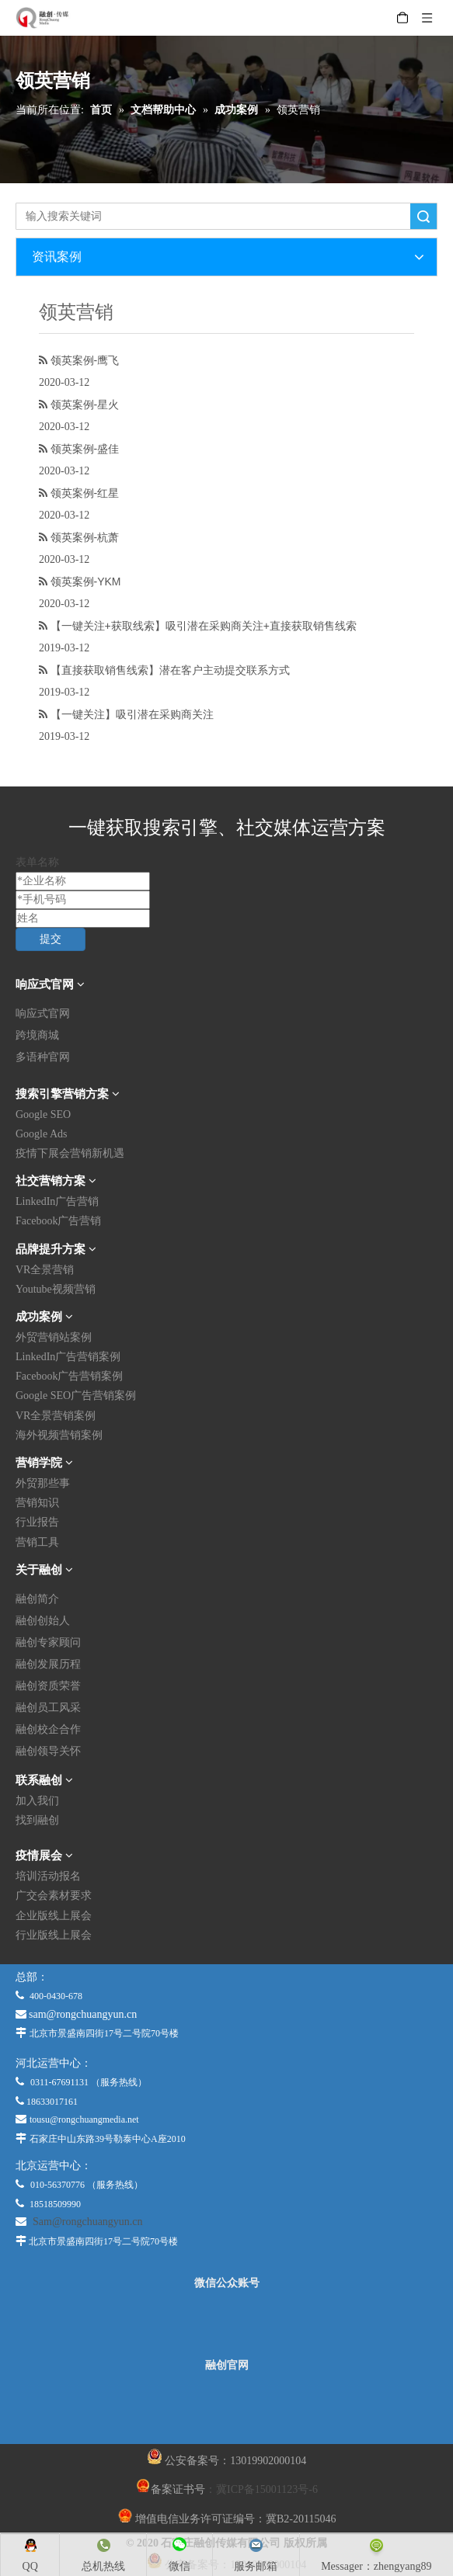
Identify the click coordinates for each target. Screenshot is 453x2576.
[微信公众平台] (227, 2324)
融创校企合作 (48, 1729)
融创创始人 (43, 1620)
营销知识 (37, 1502)
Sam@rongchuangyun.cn (88, 2221)
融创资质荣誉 (48, 1686)
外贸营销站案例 (54, 1337)
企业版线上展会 (54, 1916)
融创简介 (37, 1599)
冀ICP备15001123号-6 (267, 2489)
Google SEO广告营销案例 (76, 1395)
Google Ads (42, 1134)
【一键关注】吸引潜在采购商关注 (132, 714)
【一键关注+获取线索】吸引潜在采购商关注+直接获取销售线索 (204, 626)
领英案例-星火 (85, 404)
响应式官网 (43, 1013)
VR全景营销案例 (56, 1416)
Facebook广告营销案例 (69, 1376)
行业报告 (37, 1522)
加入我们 (37, 1801)
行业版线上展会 (54, 1935)
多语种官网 (43, 1057)
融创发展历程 (48, 1664)
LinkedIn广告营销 (57, 1201)
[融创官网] (226, 2407)
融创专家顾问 (48, 1642)
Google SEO (43, 1114)
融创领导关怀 (48, 1751)
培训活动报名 (48, 1876)
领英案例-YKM (86, 581)
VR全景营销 (45, 1270)
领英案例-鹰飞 (85, 360)
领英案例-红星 (85, 493)
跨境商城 (37, 1035)
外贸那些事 (43, 1483)
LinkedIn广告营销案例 (68, 1357)
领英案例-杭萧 (85, 537)
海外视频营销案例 (59, 1435)
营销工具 (37, 1542)
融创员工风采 (48, 1707)
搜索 (423, 216)
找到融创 (37, 1820)
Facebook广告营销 (58, 1221)
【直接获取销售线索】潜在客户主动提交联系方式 (170, 670)
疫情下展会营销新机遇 (70, 1153)
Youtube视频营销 (56, 1289)
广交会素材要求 (54, 1895)
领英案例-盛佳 (85, 449)
